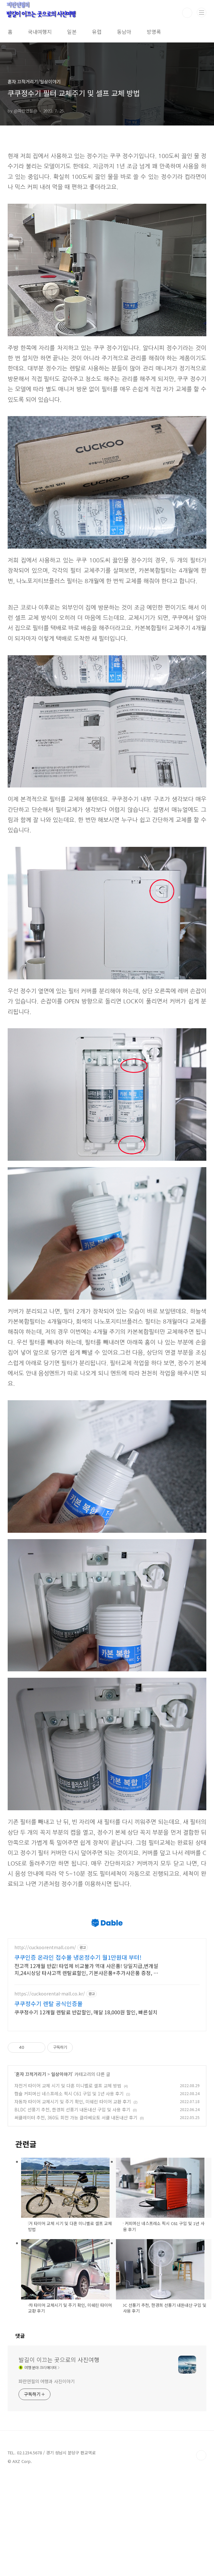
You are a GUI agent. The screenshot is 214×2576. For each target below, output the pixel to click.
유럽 (97, 31)
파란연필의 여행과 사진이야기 (47, 2481)
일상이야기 (61, 2174)
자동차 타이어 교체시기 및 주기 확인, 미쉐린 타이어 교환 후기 (72, 2202)
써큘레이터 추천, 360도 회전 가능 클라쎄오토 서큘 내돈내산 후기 (75, 2218)
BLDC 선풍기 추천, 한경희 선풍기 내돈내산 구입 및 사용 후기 (72, 2210)
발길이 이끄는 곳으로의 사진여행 (59, 2460)
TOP (201, 2555)
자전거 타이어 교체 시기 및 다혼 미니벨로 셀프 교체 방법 (67, 2186)
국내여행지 (40, 31)
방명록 (154, 31)
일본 (72, 31)
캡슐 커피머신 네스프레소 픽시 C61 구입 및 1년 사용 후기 (69, 2194)
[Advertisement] (107, 1943)
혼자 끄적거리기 (31, 2174)
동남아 (124, 31)
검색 (187, 13)
